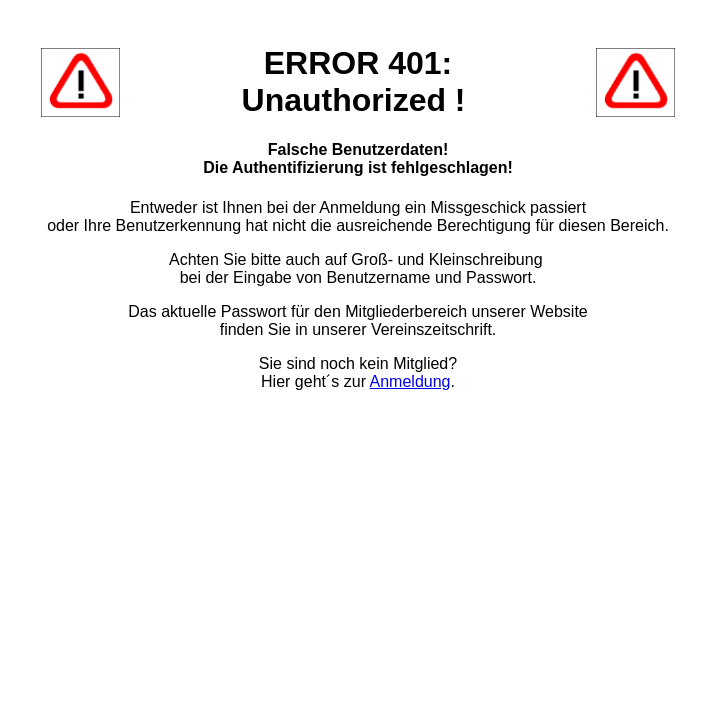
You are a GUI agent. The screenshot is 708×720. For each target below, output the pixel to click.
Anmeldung (410, 381)
